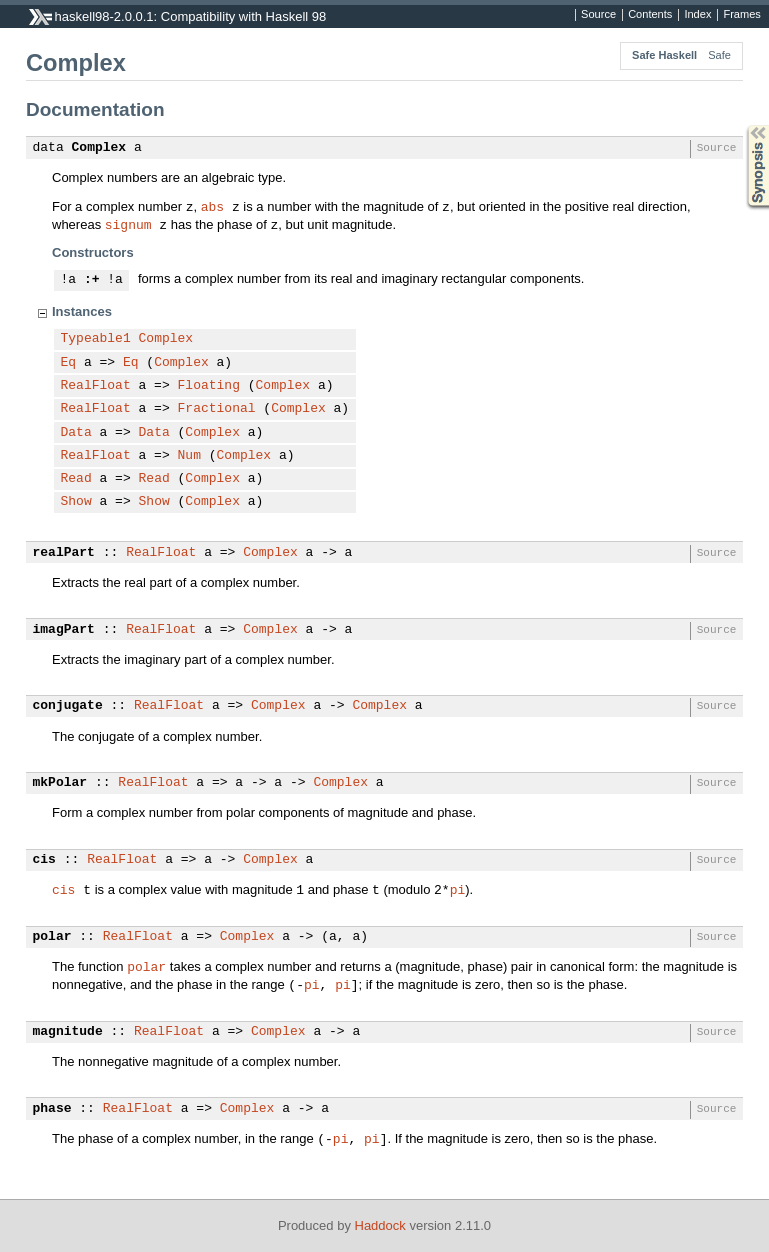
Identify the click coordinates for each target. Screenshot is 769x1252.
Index (697, 15)
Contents (650, 15)
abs (212, 206)
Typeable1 (96, 339)
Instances (82, 311)
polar (52, 937)
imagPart (64, 630)
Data (76, 433)
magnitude (68, 1032)
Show (76, 502)
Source (598, 15)
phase (52, 1109)
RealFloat (96, 386)
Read (76, 479)
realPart (64, 553)
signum (128, 224)
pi (458, 889)
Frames (741, 15)
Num (189, 456)
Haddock (380, 1225)
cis (44, 860)
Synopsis (742, 125)
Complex (99, 148)
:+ (92, 280)
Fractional (217, 409)
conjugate (68, 706)
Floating (209, 386)
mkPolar (60, 783)
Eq (69, 363)
